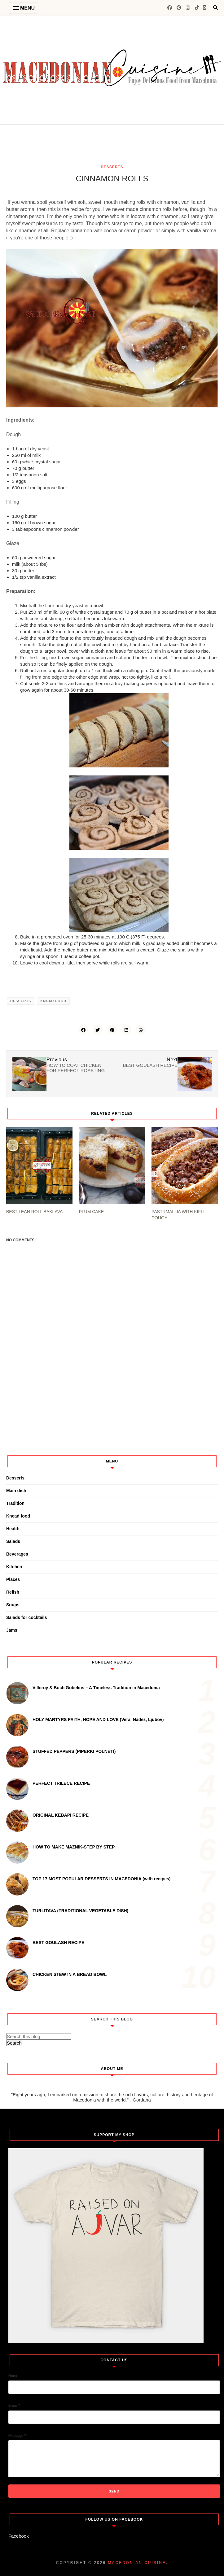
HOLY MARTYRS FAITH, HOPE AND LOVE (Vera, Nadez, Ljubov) (98, 1719)
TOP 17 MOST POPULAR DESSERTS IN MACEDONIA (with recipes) (101, 1878)
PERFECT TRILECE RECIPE (61, 1783)
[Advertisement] (78, 154)
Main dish (16, 1490)
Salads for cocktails (26, 1617)
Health (13, 1528)
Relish (12, 1592)
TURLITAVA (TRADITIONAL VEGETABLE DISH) (80, 1910)
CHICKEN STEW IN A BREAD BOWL (70, 1974)
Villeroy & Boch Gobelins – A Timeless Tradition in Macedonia (96, 1687)
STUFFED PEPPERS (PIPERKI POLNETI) (74, 1751)
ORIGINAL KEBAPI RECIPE (61, 1815)
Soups (13, 1604)
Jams (11, 1630)
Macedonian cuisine (137, 2563)
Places (13, 1579)
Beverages (17, 1554)
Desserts (112, 167)
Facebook (18, 2536)
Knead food (53, 1001)
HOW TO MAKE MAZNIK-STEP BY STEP (74, 1846)
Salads (13, 1541)
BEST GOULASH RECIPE (58, 1942)
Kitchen (14, 1566)
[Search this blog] (38, 2036)
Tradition (15, 1503)
